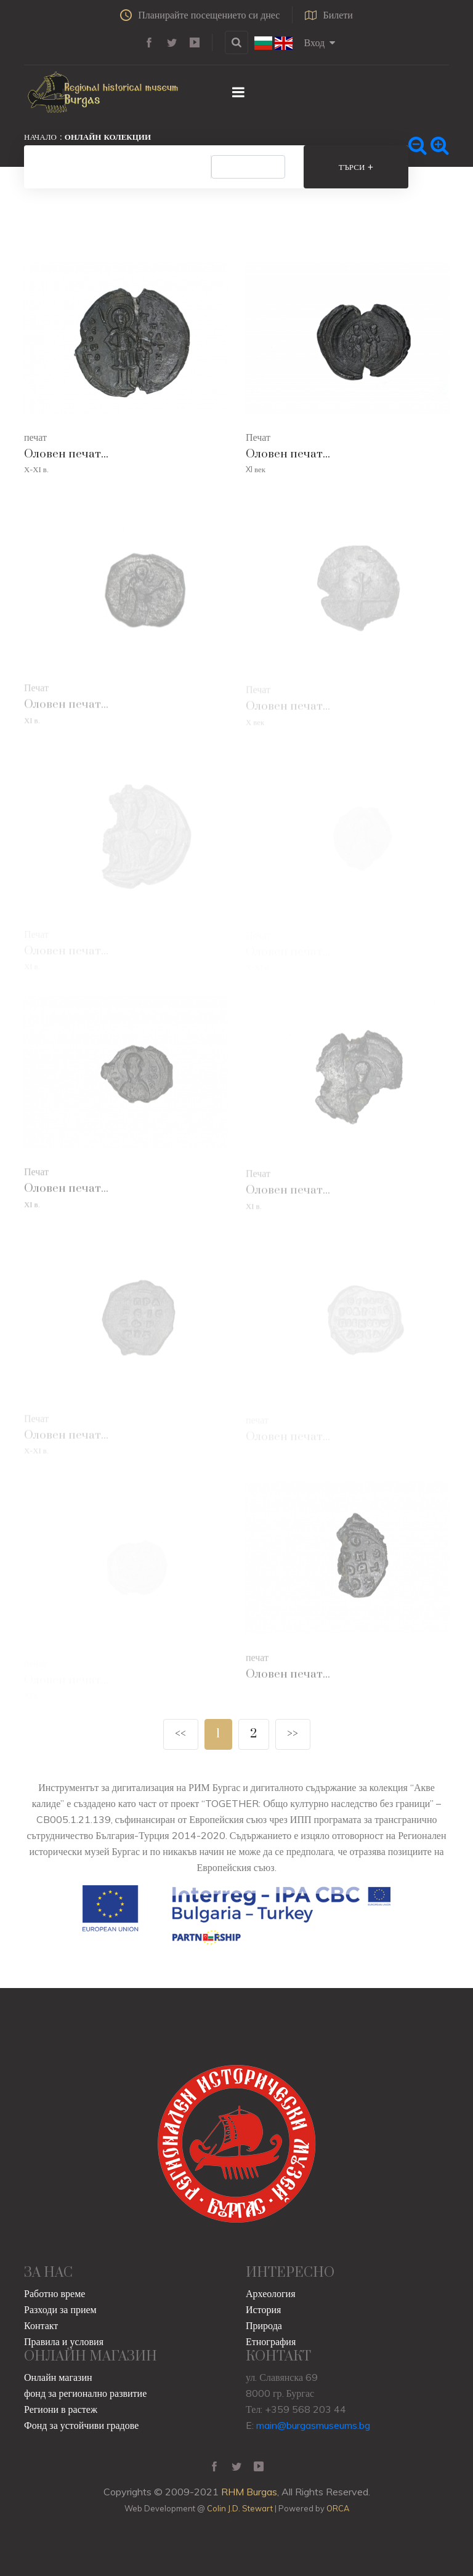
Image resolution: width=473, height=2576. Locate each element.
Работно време (54, 2293)
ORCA (337, 2508)
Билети (328, 15)
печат (35, 437)
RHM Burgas (249, 2491)
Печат (258, 437)
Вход (320, 42)
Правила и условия (63, 2341)
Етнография (271, 2341)
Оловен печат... (66, 454)
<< (180, 1734)
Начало (40, 137)
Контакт (41, 2325)
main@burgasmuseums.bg (313, 2425)
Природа (264, 2325)
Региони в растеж (60, 2409)
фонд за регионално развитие (85, 2393)
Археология (271, 2293)
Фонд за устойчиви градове (81, 2425)
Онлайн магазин (58, 2377)
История (263, 2309)
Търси (356, 167)
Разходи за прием (60, 2309)
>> (292, 1734)
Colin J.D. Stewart (240, 2508)
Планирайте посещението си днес (200, 15)
